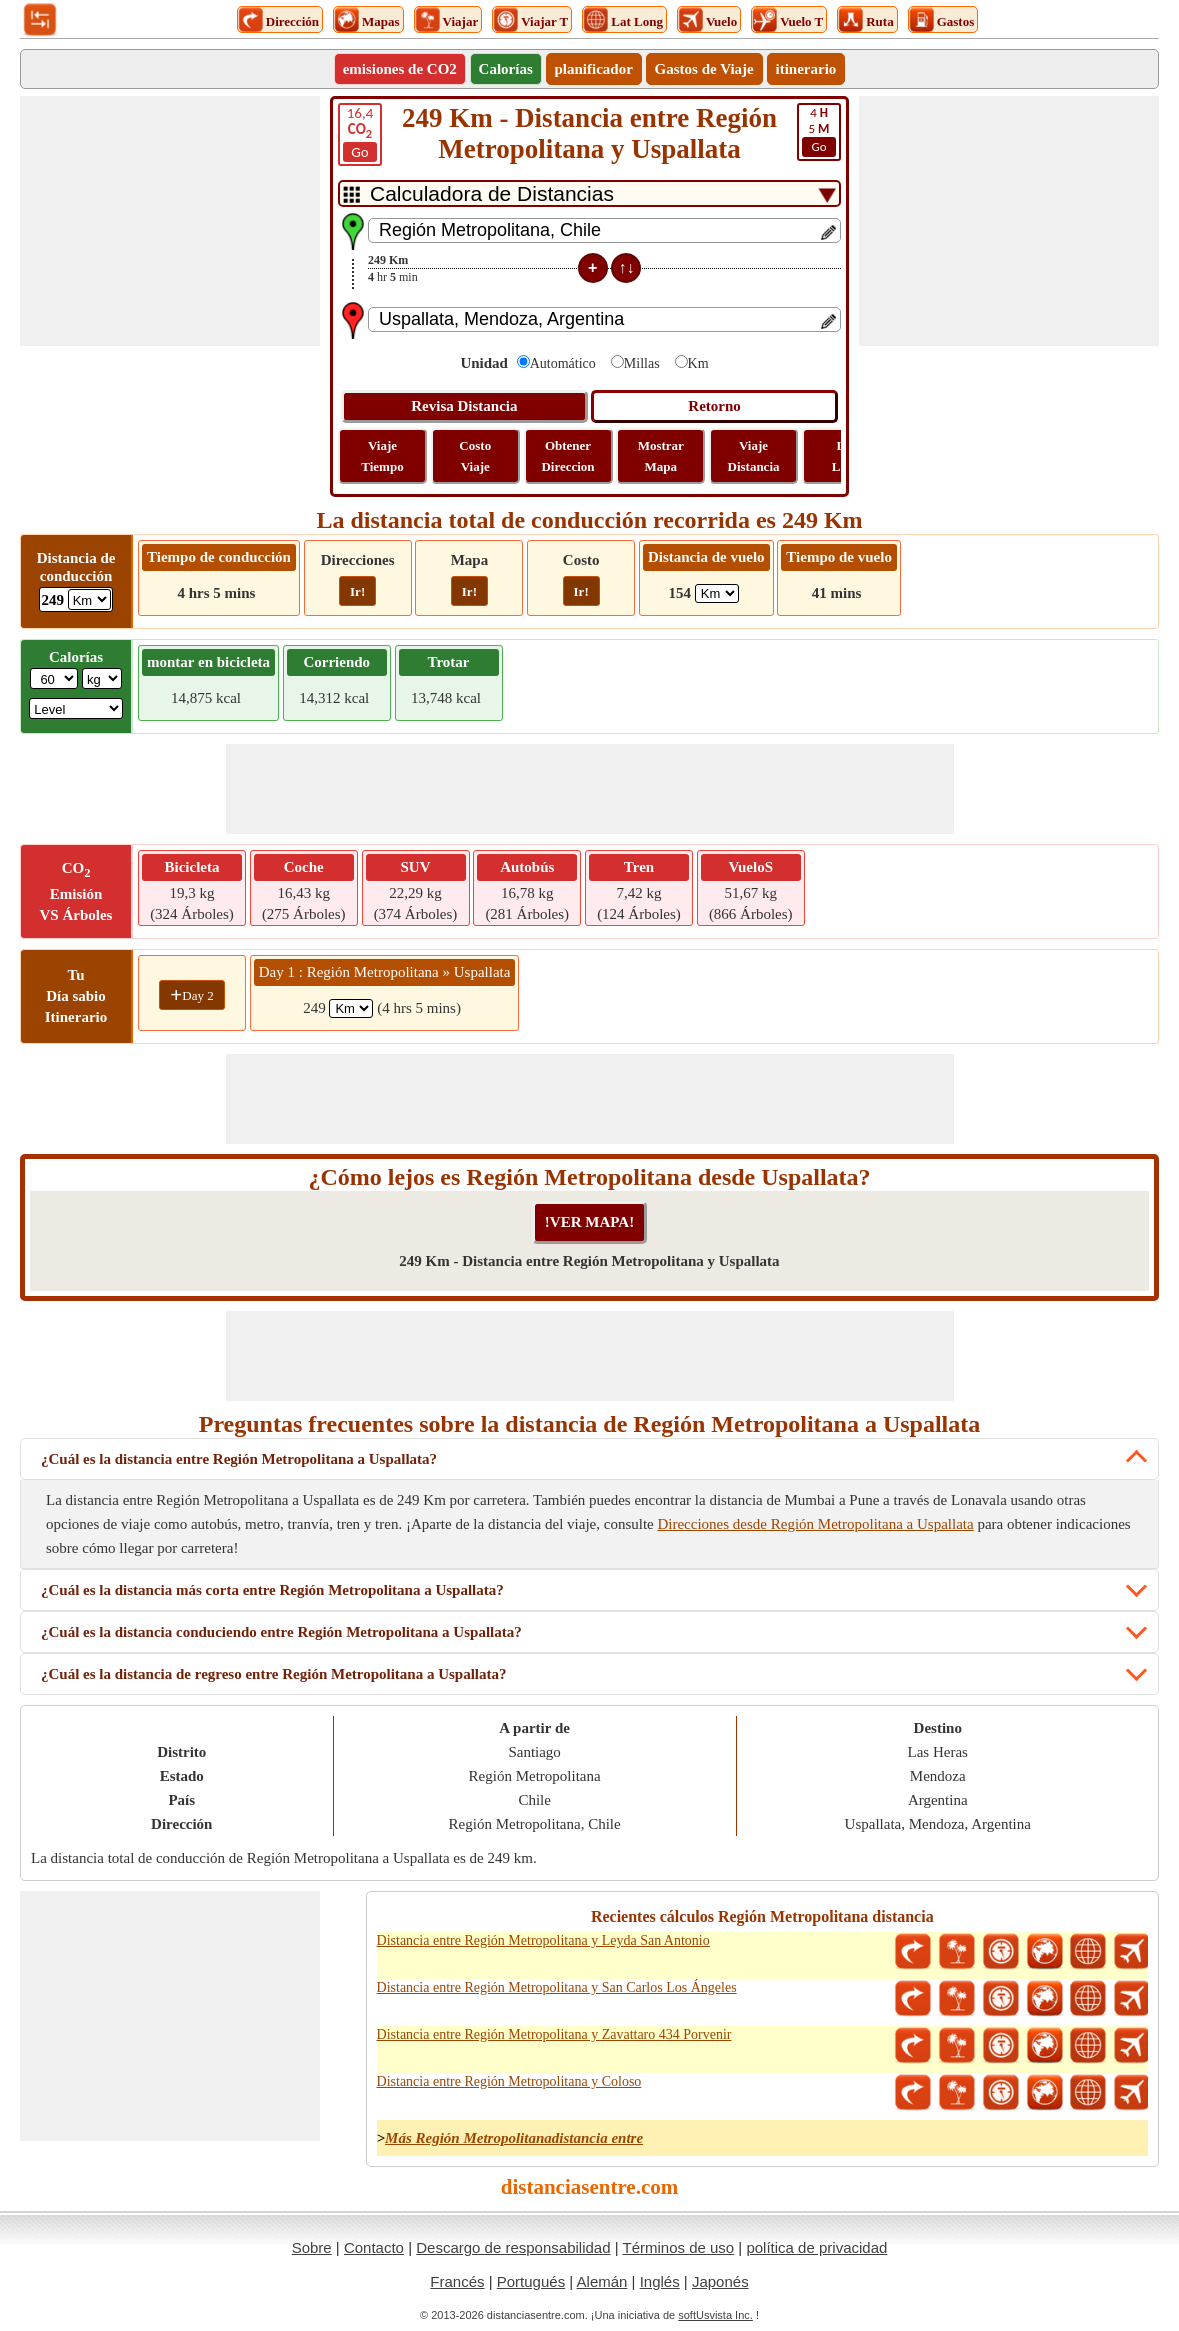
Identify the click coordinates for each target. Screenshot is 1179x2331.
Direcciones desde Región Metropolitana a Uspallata (815, 1524)
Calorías (506, 69)
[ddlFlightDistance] (717, 593)
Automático (563, 363)
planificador (594, 69)
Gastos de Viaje (704, 69)
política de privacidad (816, 2247)
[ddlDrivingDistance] (89, 599)
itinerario (806, 69)
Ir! (357, 591)
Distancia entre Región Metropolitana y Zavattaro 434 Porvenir (554, 2034)
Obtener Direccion (567, 456)
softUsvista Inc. (715, 2315)
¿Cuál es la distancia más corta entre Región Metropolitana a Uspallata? (272, 1590)
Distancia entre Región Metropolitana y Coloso (509, 2081)
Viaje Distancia (754, 456)
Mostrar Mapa (661, 456)
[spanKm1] (351, 1008)
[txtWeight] (54, 678)
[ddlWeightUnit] (102, 678)
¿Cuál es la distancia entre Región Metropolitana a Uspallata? (239, 1459)
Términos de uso (678, 2247)
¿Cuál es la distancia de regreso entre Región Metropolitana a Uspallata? (274, 1674)
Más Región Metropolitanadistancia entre (514, 2138)
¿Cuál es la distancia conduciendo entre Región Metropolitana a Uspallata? (281, 1632)
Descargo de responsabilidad (513, 2247)
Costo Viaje (475, 456)
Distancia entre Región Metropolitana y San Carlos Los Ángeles (557, 1987)
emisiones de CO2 (400, 69)
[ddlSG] (76, 708)
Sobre (312, 2247)
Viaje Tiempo (382, 456)
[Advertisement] (170, 221)
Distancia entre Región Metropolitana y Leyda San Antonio (543, 1940)
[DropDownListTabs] (589, 193)
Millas (642, 363)
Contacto (374, 2247)
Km (698, 363)
